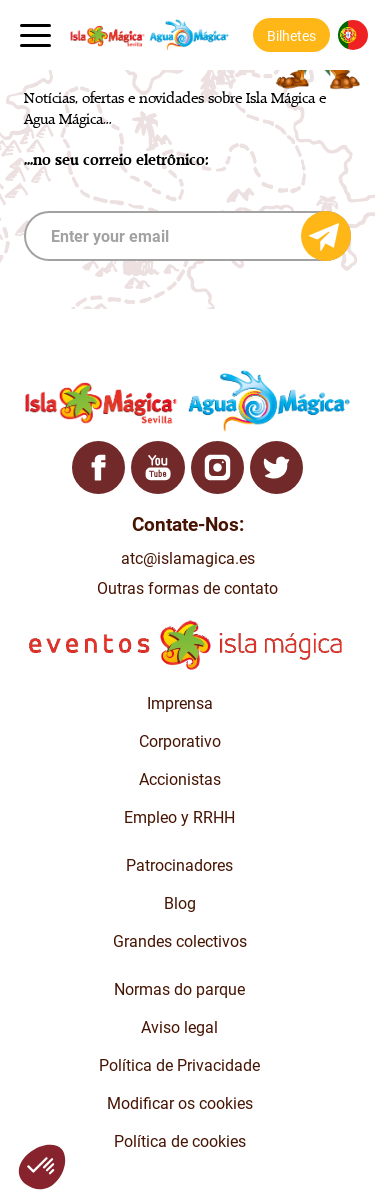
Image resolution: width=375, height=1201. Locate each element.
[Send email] (326, 236)
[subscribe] (187, 236)
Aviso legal (179, 1027)
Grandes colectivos (180, 941)
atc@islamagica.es (188, 558)
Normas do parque (179, 989)
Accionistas (180, 779)
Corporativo (180, 741)
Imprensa (180, 703)
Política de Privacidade (179, 1065)
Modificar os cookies (180, 1103)
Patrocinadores (179, 865)
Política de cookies (180, 1141)
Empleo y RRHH (179, 817)
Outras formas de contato (187, 588)
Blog (180, 903)
